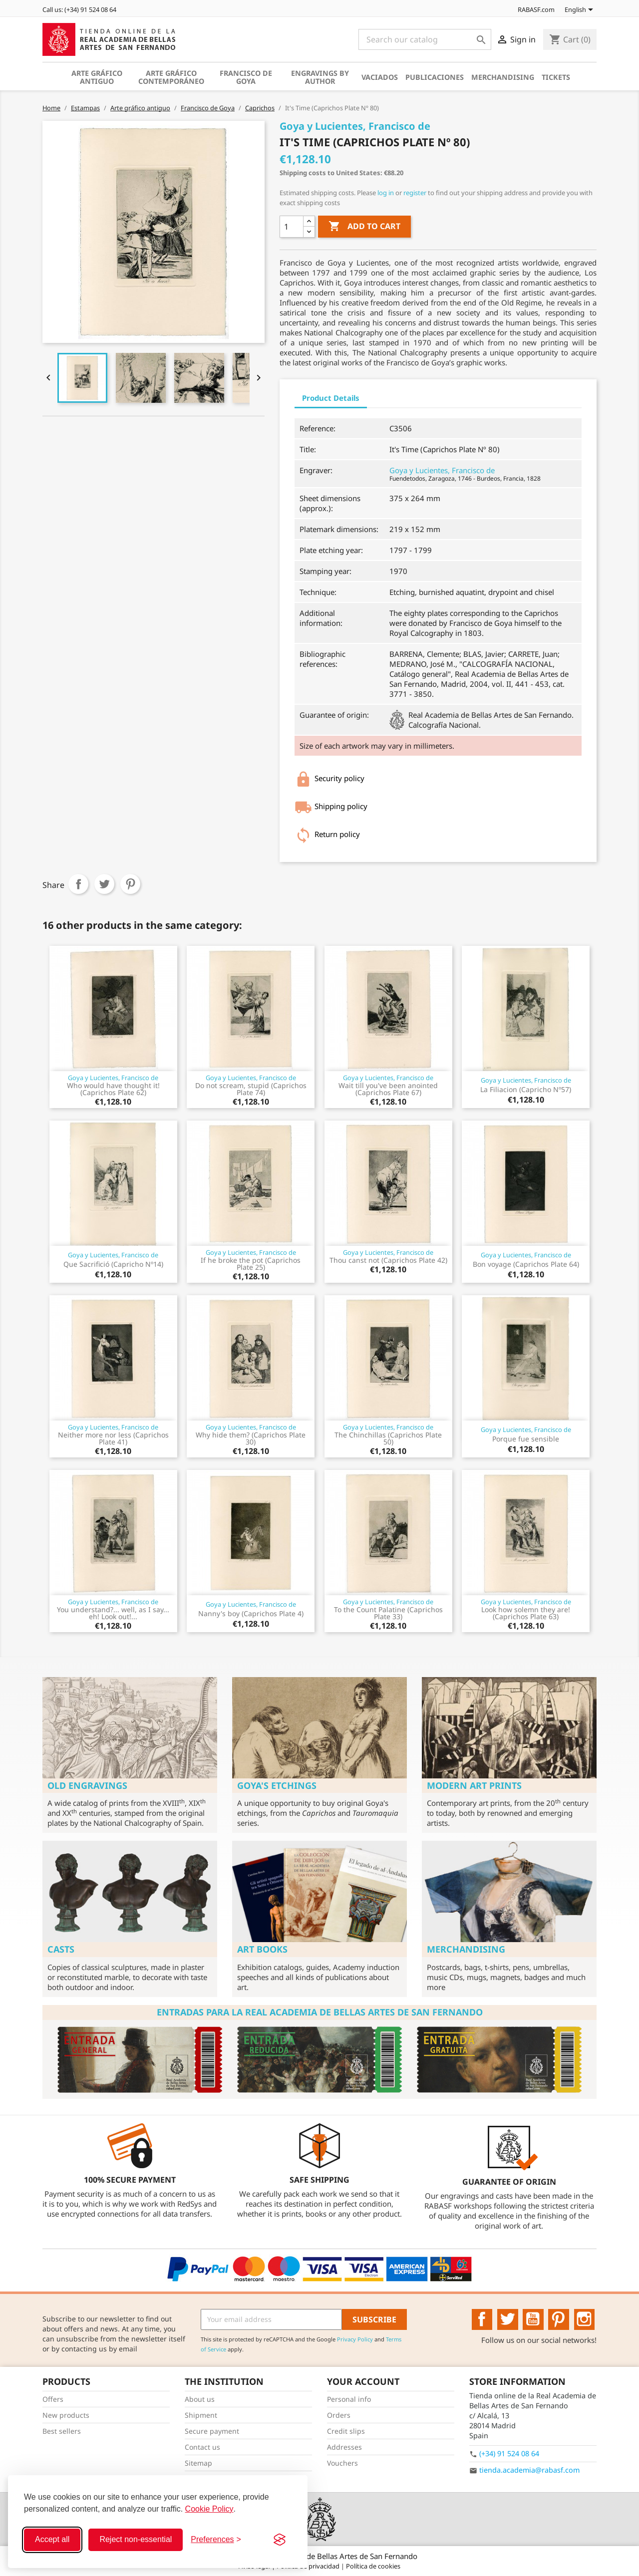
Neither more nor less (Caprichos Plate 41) (113, 1438)
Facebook (482, 2319)
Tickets (556, 77)
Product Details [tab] (330, 398)
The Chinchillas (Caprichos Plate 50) (388, 1438)
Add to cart (364, 226)
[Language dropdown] (581, 10)
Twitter (507, 2319)
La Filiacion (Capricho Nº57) (525, 1089)
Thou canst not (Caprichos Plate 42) (388, 1260)
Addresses (344, 2447)
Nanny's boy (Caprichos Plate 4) (251, 1613)
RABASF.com (531, 9)
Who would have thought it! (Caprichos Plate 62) (113, 1089)
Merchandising (502, 77)
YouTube (533, 2319)
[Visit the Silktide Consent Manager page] (280, 2540)
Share (78, 884)
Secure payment (212, 2431)
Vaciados (379, 77)
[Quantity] (292, 227)
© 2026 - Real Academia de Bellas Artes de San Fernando (319, 2556)
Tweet (104, 884)
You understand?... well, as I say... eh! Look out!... (113, 1613)
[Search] (424, 39)
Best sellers (61, 2431)
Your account (363, 2381)
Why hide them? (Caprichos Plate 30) (251, 1438)
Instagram (584, 2319)
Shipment (201, 2415)
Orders (338, 2415)
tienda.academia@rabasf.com (529, 2470)
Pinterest (130, 884)
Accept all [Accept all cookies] (52, 2539)
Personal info (349, 2399)
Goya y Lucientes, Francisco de (442, 470)
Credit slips (346, 2431)
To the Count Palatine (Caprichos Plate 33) (388, 1613)
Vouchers (342, 2463)
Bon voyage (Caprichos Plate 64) (526, 1264)
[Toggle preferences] (216, 2539)
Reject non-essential (135, 2539)
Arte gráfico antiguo (96, 77)
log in (385, 192)
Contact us (202, 2447)
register (414, 192)
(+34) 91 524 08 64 (509, 2453)
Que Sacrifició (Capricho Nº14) (113, 1264)
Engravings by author (320, 77)
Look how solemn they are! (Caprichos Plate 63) (525, 1613)
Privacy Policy (355, 2339)
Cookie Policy (209, 2509)
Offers (52, 2399)
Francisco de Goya (246, 77)
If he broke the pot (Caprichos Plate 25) (251, 1263)
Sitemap (198, 2463)
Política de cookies (373, 2566)
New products (65, 2415)
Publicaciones (434, 77)
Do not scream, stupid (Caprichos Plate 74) (251, 1089)
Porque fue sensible (525, 1438)
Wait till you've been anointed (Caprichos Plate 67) (388, 1089)
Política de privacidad (309, 2566)
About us (200, 2399)
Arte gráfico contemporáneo (171, 77)
